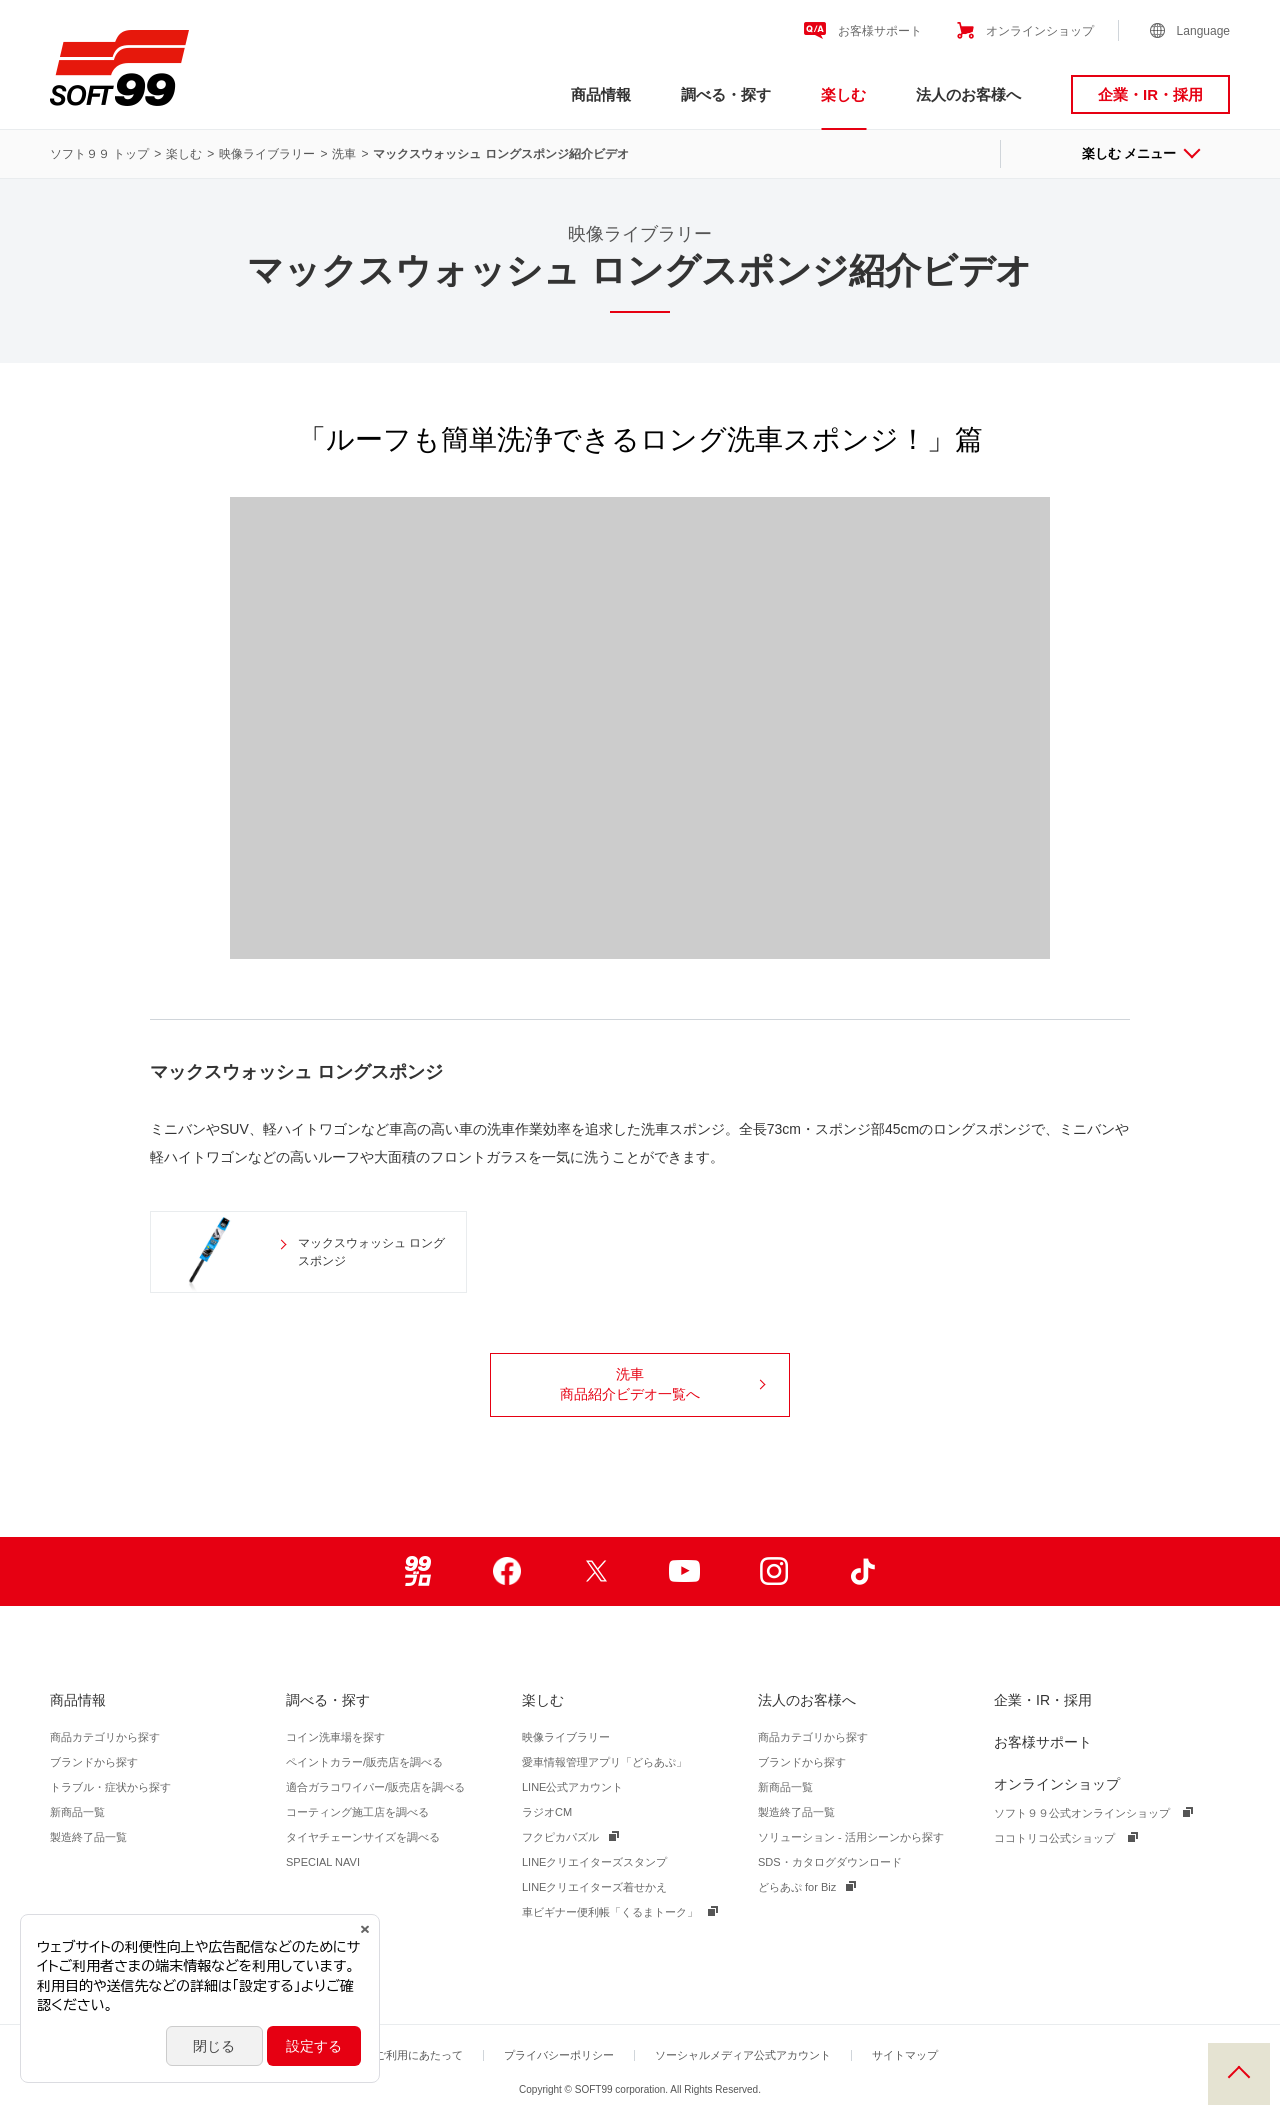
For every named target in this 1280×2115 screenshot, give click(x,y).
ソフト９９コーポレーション (119, 68)
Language (1203, 31)
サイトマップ (905, 2055)
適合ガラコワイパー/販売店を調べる (375, 1787)
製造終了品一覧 (88, 1837)
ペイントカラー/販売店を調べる (364, 1762)
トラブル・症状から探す (110, 1787)
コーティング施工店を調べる (357, 1812)
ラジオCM (547, 1812)
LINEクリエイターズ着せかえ (594, 1887)
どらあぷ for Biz (797, 1887)
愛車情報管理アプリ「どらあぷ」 (604, 1762)
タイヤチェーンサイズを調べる (363, 1837)
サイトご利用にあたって (402, 2055)
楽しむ (843, 94)
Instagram (773, 1571)
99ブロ (417, 1571)
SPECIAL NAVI (323, 1862)
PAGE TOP (1239, 2074)
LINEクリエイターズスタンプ (594, 1862)
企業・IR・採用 (1150, 94)
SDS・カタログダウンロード (830, 1862)
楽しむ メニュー (1140, 153)
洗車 (344, 154)
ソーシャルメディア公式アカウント (743, 2055)
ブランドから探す (94, 1762)
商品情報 (601, 94)
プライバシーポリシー (559, 2055)
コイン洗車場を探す (335, 1737)
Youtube (684, 1571)
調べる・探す (726, 94)
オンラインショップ (1040, 31)
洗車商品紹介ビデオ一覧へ (662, 1384)
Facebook (506, 1571)
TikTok (862, 1571)
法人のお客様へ (968, 94)
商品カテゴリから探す (105, 1737)
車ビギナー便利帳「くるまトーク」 (610, 1912)
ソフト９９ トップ (99, 154)
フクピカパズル (560, 1837)
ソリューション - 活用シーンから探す (851, 1837)
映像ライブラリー (267, 154)
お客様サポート (880, 31)
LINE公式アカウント (572, 1787)
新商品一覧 (77, 1812)
